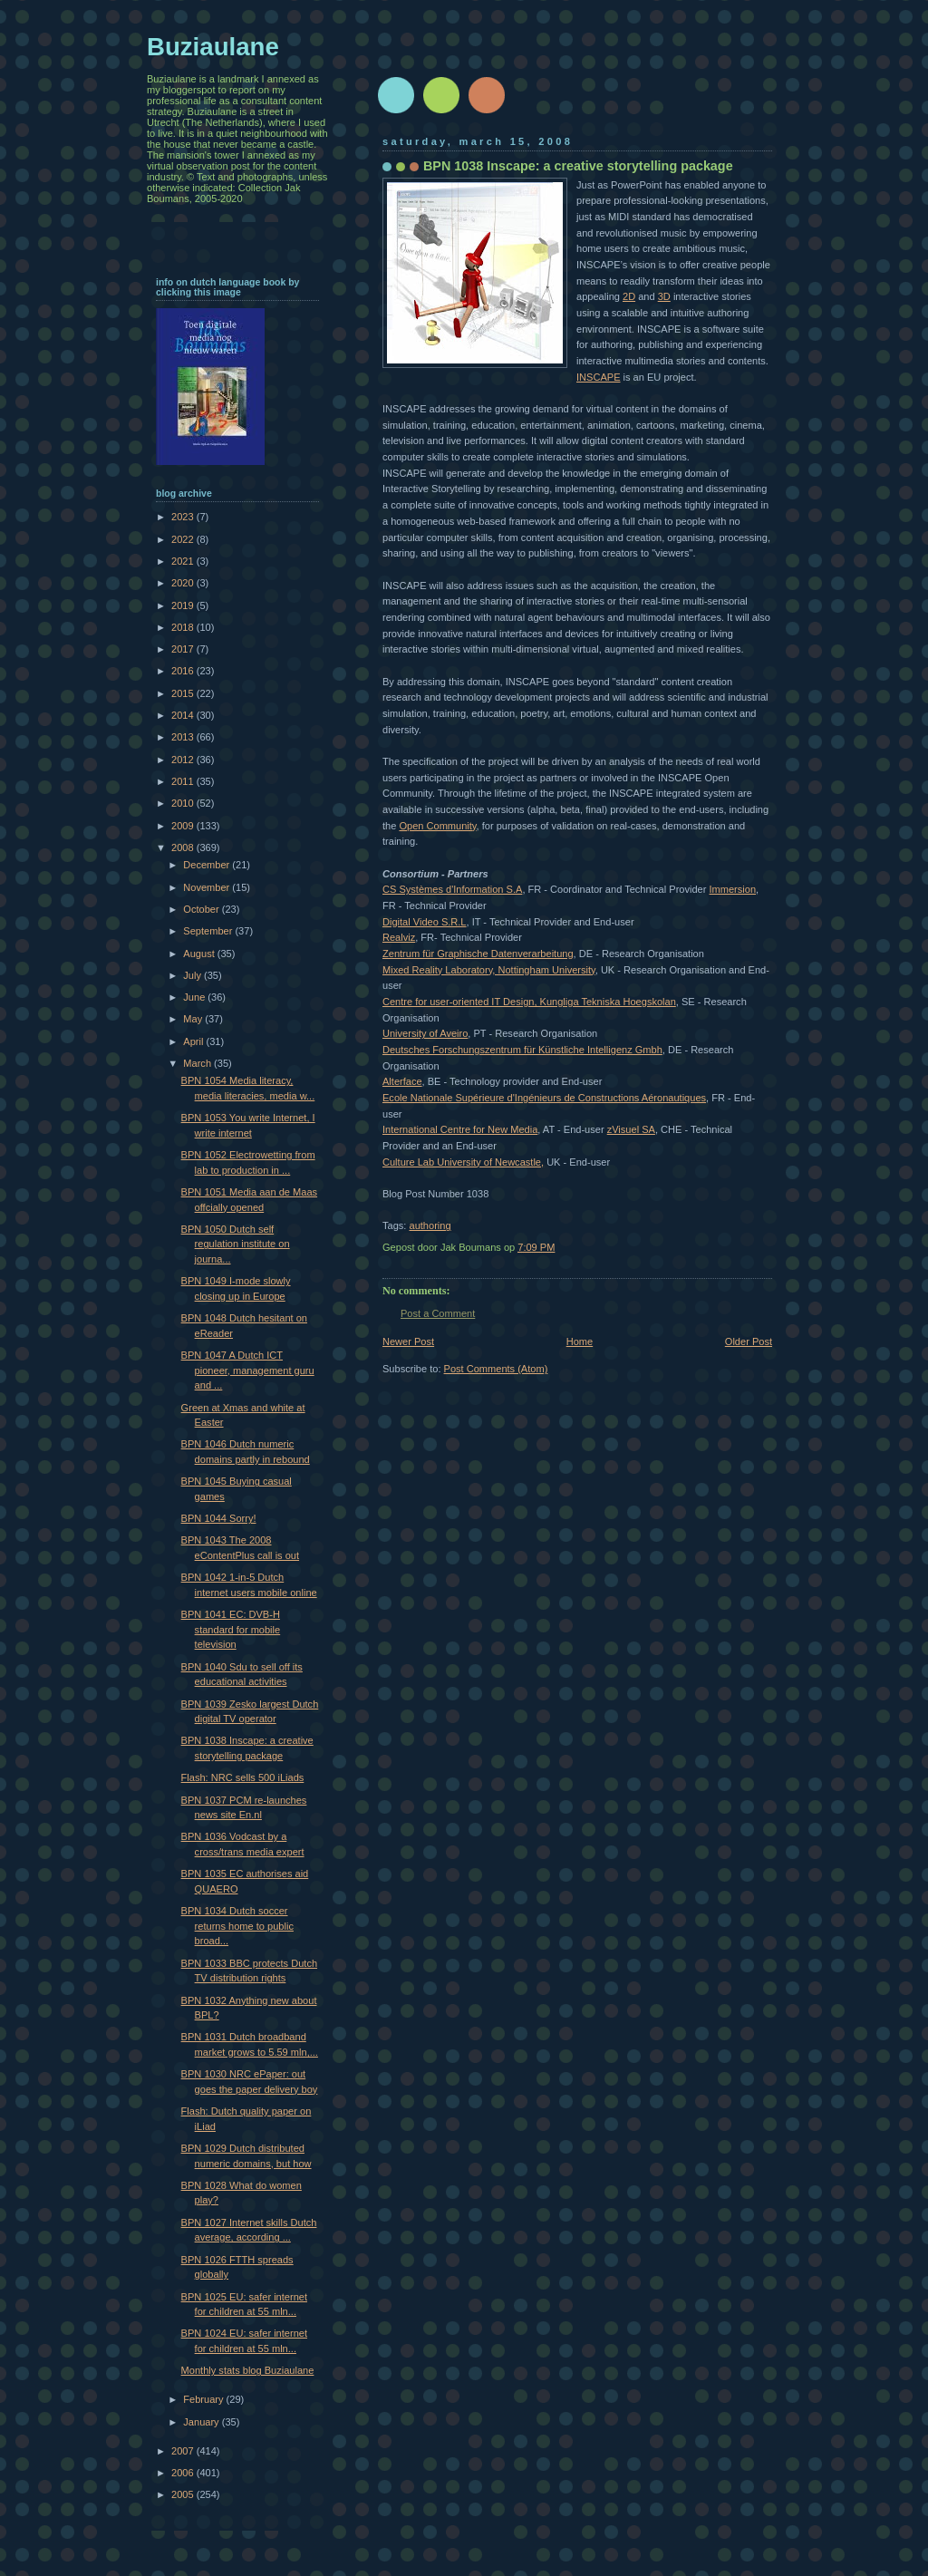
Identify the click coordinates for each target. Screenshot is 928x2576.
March (198, 1063)
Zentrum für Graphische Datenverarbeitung (478, 953)
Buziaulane (213, 47)
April (194, 1041)
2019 (184, 605)
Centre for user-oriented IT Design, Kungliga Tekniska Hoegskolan (529, 1001)
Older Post (748, 1341)
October (202, 909)
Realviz (398, 937)
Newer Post (408, 1341)
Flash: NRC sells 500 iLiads (242, 1777)
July (193, 975)
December (207, 864)
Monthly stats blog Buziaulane (247, 2370)
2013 (184, 736)
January (202, 2421)
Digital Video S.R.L (424, 921)
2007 (184, 2450)
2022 (184, 539)
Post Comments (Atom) (496, 1368)
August (200, 953)
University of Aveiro (425, 1033)
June (195, 997)
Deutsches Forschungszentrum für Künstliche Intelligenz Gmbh (522, 1049)
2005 (184, 2494)
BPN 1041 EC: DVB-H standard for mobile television (231, 1629)
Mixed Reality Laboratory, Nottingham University (488, 969)
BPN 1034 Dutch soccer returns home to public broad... (237, 1925)
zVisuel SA (631, 1129)
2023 (184, 516)
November (207, 887)
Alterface (402, 1081)
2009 (184, 825)
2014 (184, 715)
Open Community (437, 825)
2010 (184, 803)
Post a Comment (438, 1313)
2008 (184, 847)
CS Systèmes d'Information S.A (452, 889)
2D (629, 296)
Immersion (732, 889)
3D (664, 296)
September (209, 930)
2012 (184, 759)
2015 (184, 693)
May (194, 1018)
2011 (184, 781)
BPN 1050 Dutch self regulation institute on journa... (235, 1244)
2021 (184, 561)
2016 (184, 670)
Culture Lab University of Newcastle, (463, 1162)
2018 (184, 627)
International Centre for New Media (459, 1129)
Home (579, 1341)
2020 (184, 582)
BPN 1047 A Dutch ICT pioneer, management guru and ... (247, 1370)
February (204, 2399)
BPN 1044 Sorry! (218, 1518)
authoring (429, 1225)
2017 (184, 649)
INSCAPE (598, 377)
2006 (184, 2472)
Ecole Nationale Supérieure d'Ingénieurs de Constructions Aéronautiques (544, 1097)
